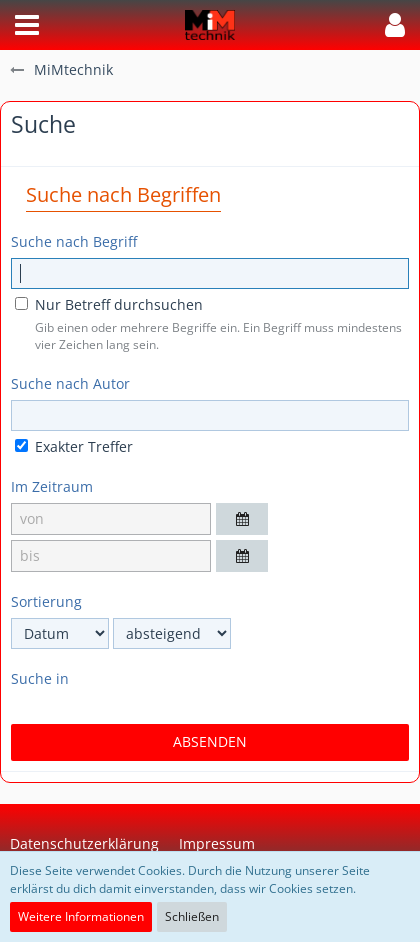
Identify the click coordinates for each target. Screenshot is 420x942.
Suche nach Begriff (74, 241)
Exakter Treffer (74, 446)
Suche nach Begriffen (123, 194)
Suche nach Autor (70, 383)
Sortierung (46, 601)
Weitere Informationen (81, 916)
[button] (27, 25)
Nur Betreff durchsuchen (109, 304)
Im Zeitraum (52, 486)
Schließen (192, 916)
